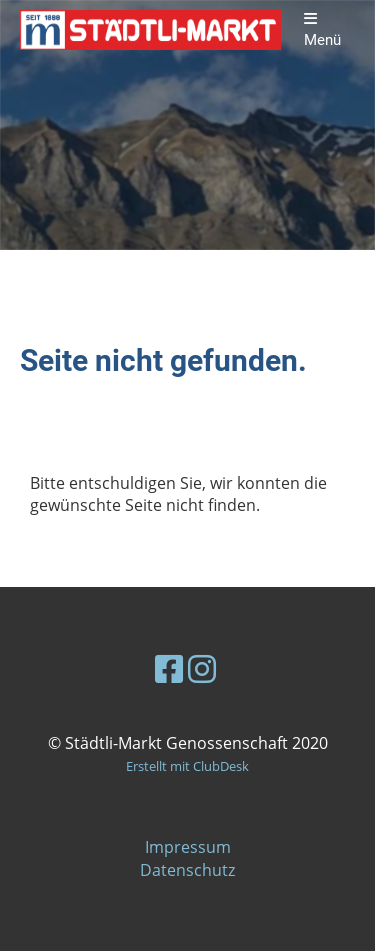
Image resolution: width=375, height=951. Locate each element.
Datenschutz (187, 870)
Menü (322, 30)
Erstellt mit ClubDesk (187, 766)
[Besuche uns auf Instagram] (202, 668)
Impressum (188, 847)
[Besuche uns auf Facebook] (169, 668)
